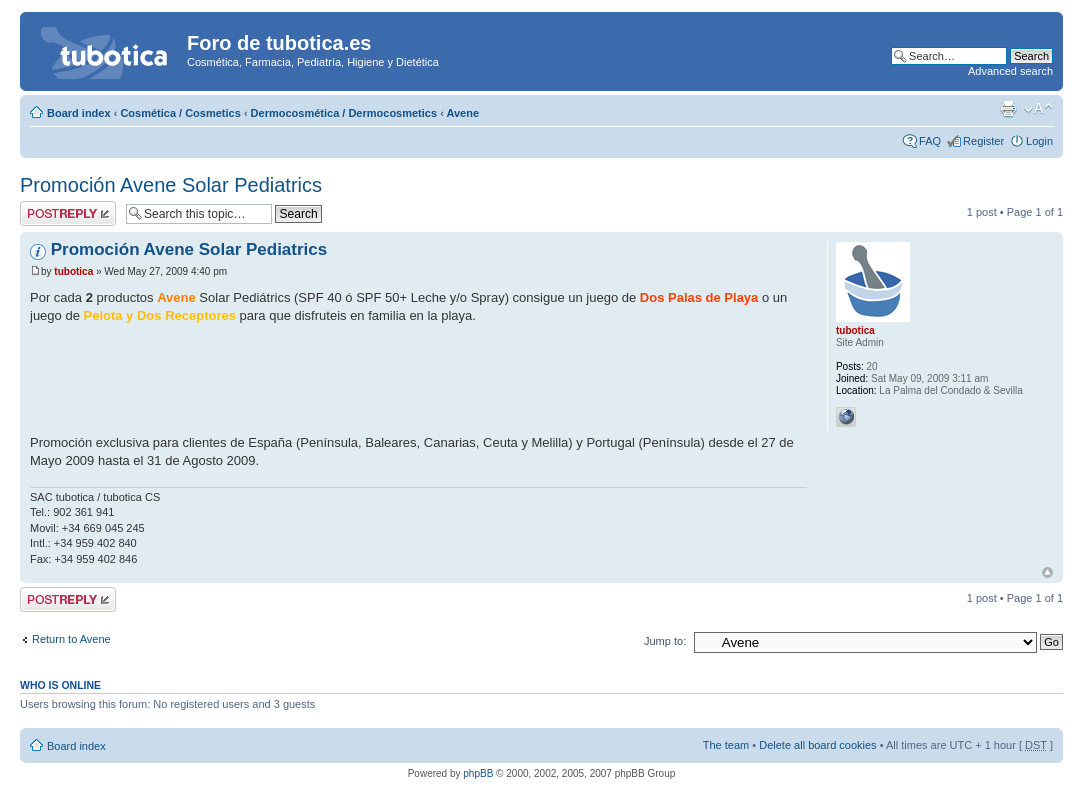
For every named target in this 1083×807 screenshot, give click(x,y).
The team (726, 745)
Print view (1008, 109)
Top (1047, 572)
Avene (462, 113)
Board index (79, 113)
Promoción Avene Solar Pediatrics (171, 185)
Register (983, 141)
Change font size (1038, 109)
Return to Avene (71, 639)
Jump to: (665, 641)
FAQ (930, 141)
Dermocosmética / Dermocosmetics (344, 113)
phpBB (478, 773)
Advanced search (1010, 71)
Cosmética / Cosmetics (180, 113)
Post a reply (68, 213)
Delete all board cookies (817, 745)
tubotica (73, 271)
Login (1039, 141)
